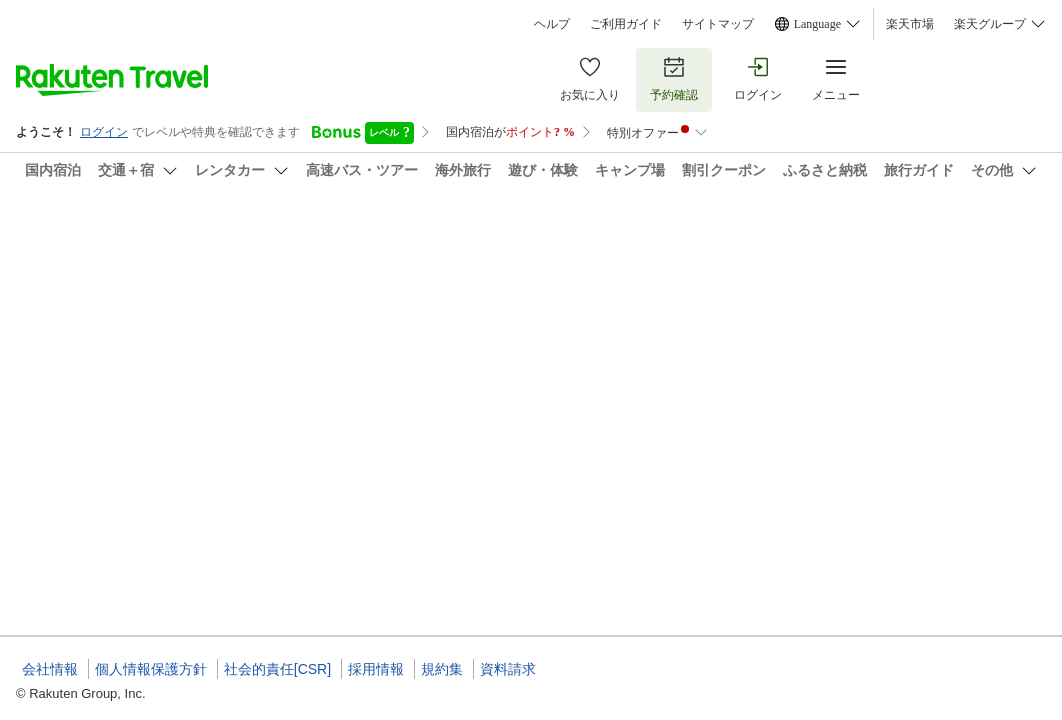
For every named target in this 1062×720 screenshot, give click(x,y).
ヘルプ (552, 24)
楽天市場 (910, 24)
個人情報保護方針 (151, 669)
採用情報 (376, 669)
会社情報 (50, 669)
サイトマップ (718, 24)
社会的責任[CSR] (277, 669)
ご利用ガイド (626, 24)
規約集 (442, 669)
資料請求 (508, 669)
